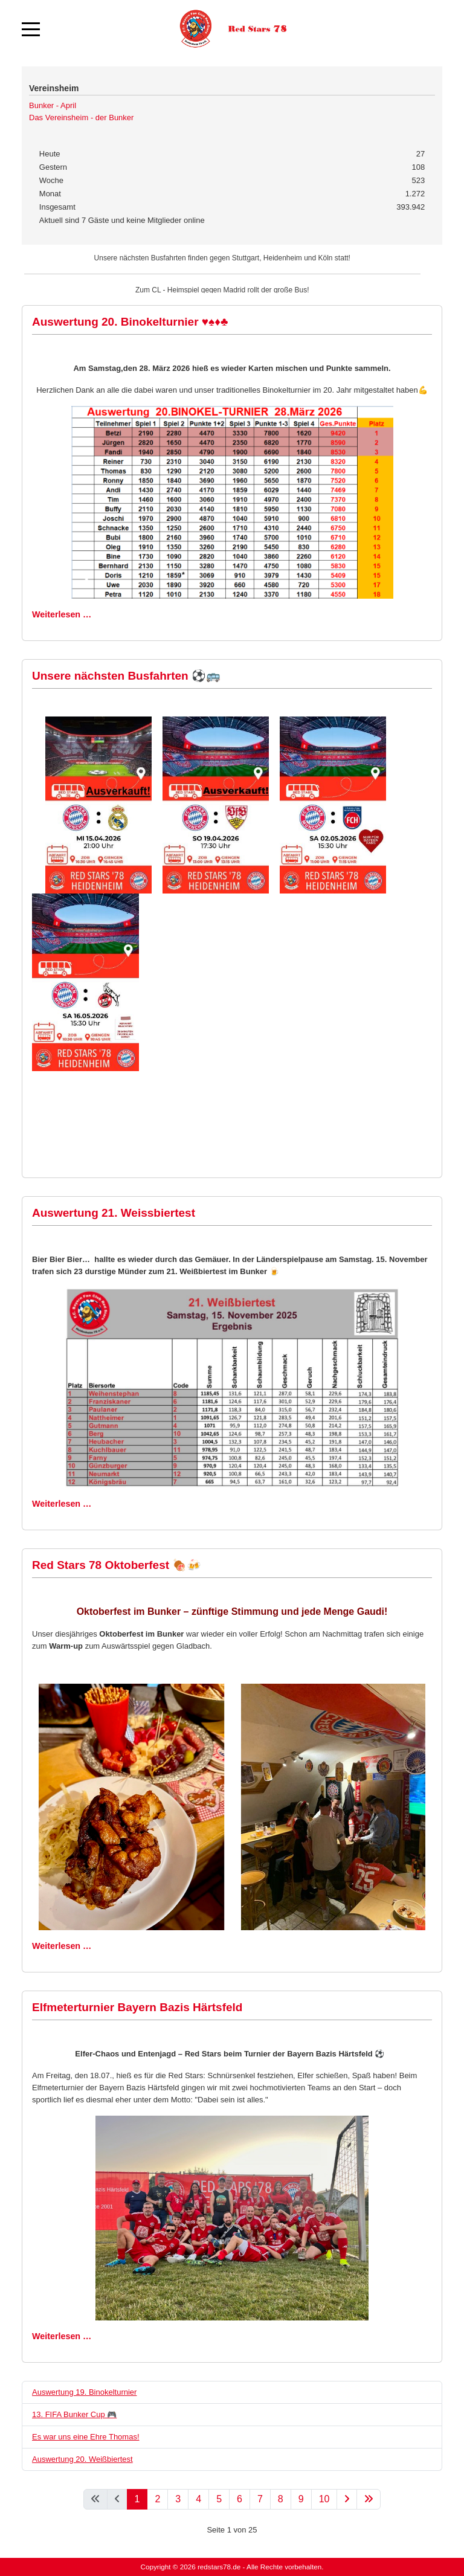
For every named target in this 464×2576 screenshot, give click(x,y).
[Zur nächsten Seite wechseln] (347, 2499)
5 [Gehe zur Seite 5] (219, 2499)
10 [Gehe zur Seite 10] (324, 2499)
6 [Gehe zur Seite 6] (239, 2499)
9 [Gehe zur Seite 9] (301, 2499)
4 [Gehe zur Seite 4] (198, 2499)
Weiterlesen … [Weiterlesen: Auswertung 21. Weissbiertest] (61, 1504)
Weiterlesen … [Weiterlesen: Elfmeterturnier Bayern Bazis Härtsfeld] (61, 2336)
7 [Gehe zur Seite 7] (260, 2499)
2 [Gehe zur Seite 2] (157, 2499)
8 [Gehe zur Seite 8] (280, 2499)
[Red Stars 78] (232, 28)
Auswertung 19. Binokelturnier (84, 2392)
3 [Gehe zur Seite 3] (178, 2499)
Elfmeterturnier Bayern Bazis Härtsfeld (137, 2007)
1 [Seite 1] (137, 2499)
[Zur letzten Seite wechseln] (368, 2499)
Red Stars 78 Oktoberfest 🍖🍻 (116, 1565)
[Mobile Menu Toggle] (31, 29)
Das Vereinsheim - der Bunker (81, 117)
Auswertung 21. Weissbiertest (113, 1212)
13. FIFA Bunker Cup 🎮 (74, 2414)
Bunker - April (52, 105)
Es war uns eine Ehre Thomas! (86, 2436)
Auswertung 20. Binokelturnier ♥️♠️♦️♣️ (130, 321)
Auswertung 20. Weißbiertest (82, 2459)
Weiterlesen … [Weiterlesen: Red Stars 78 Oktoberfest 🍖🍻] (61, 1946)
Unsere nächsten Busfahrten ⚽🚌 (126, 675)
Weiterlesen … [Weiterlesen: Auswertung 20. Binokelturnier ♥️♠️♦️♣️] (61, 614)
